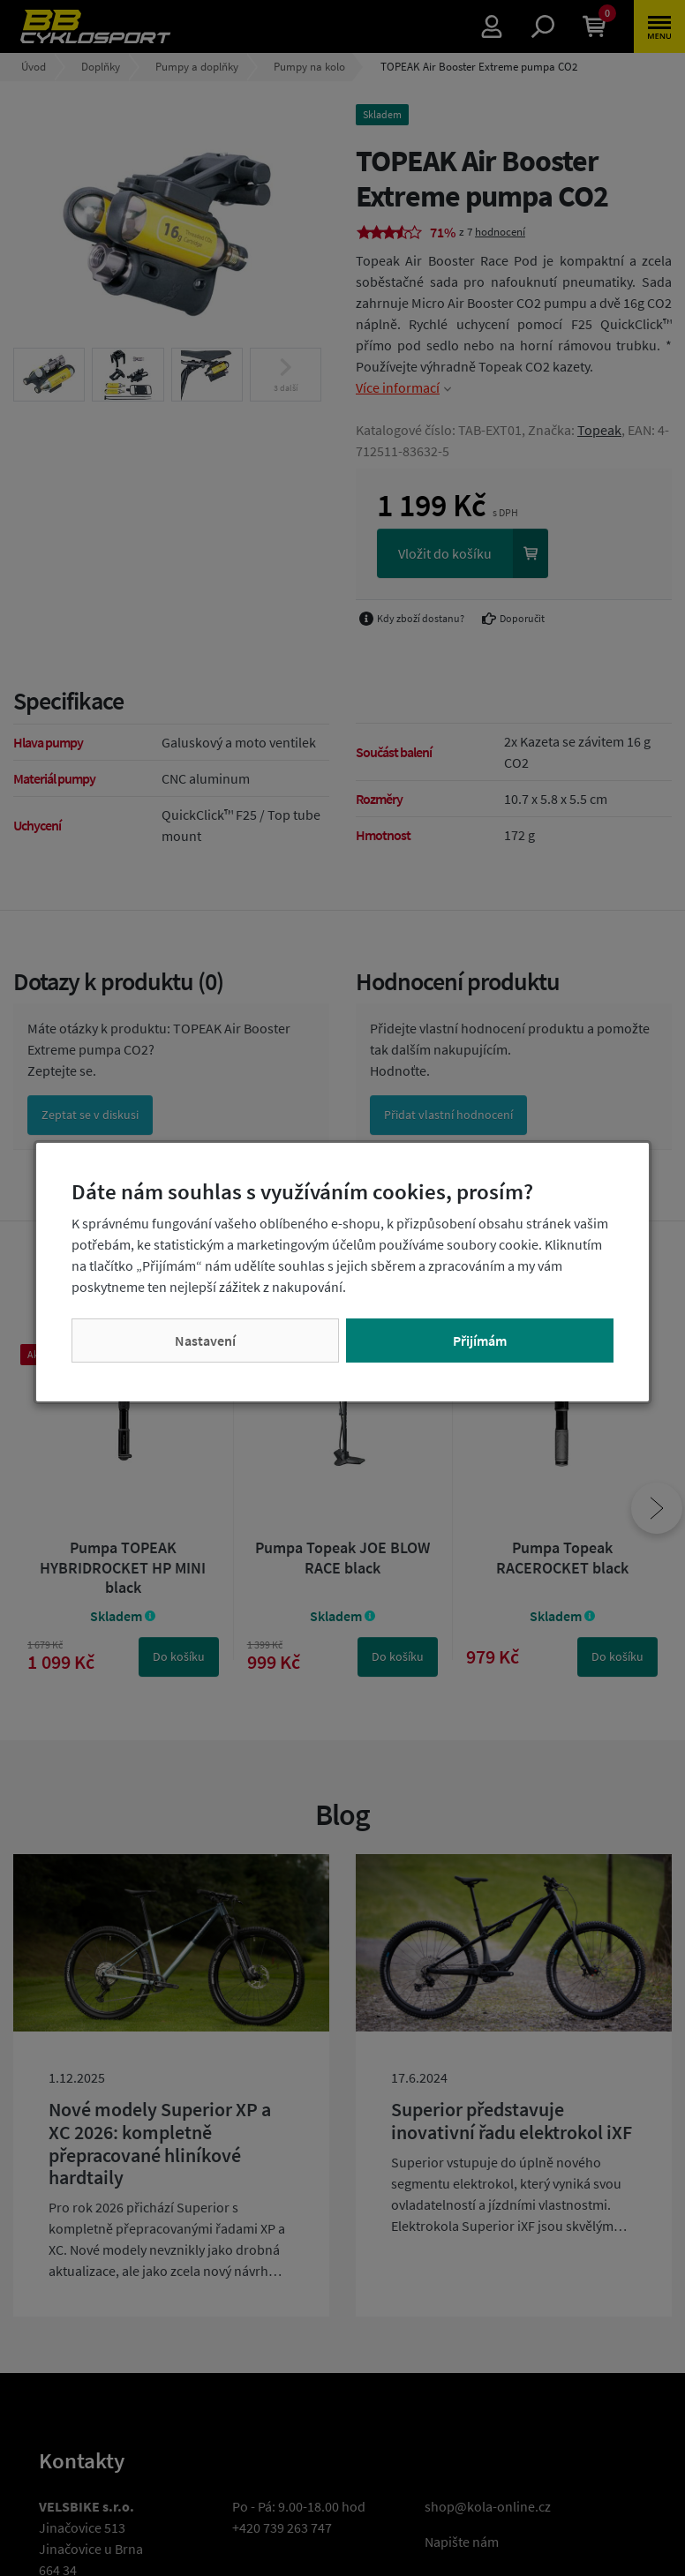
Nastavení (205, 1340)
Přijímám (480, 1340)
